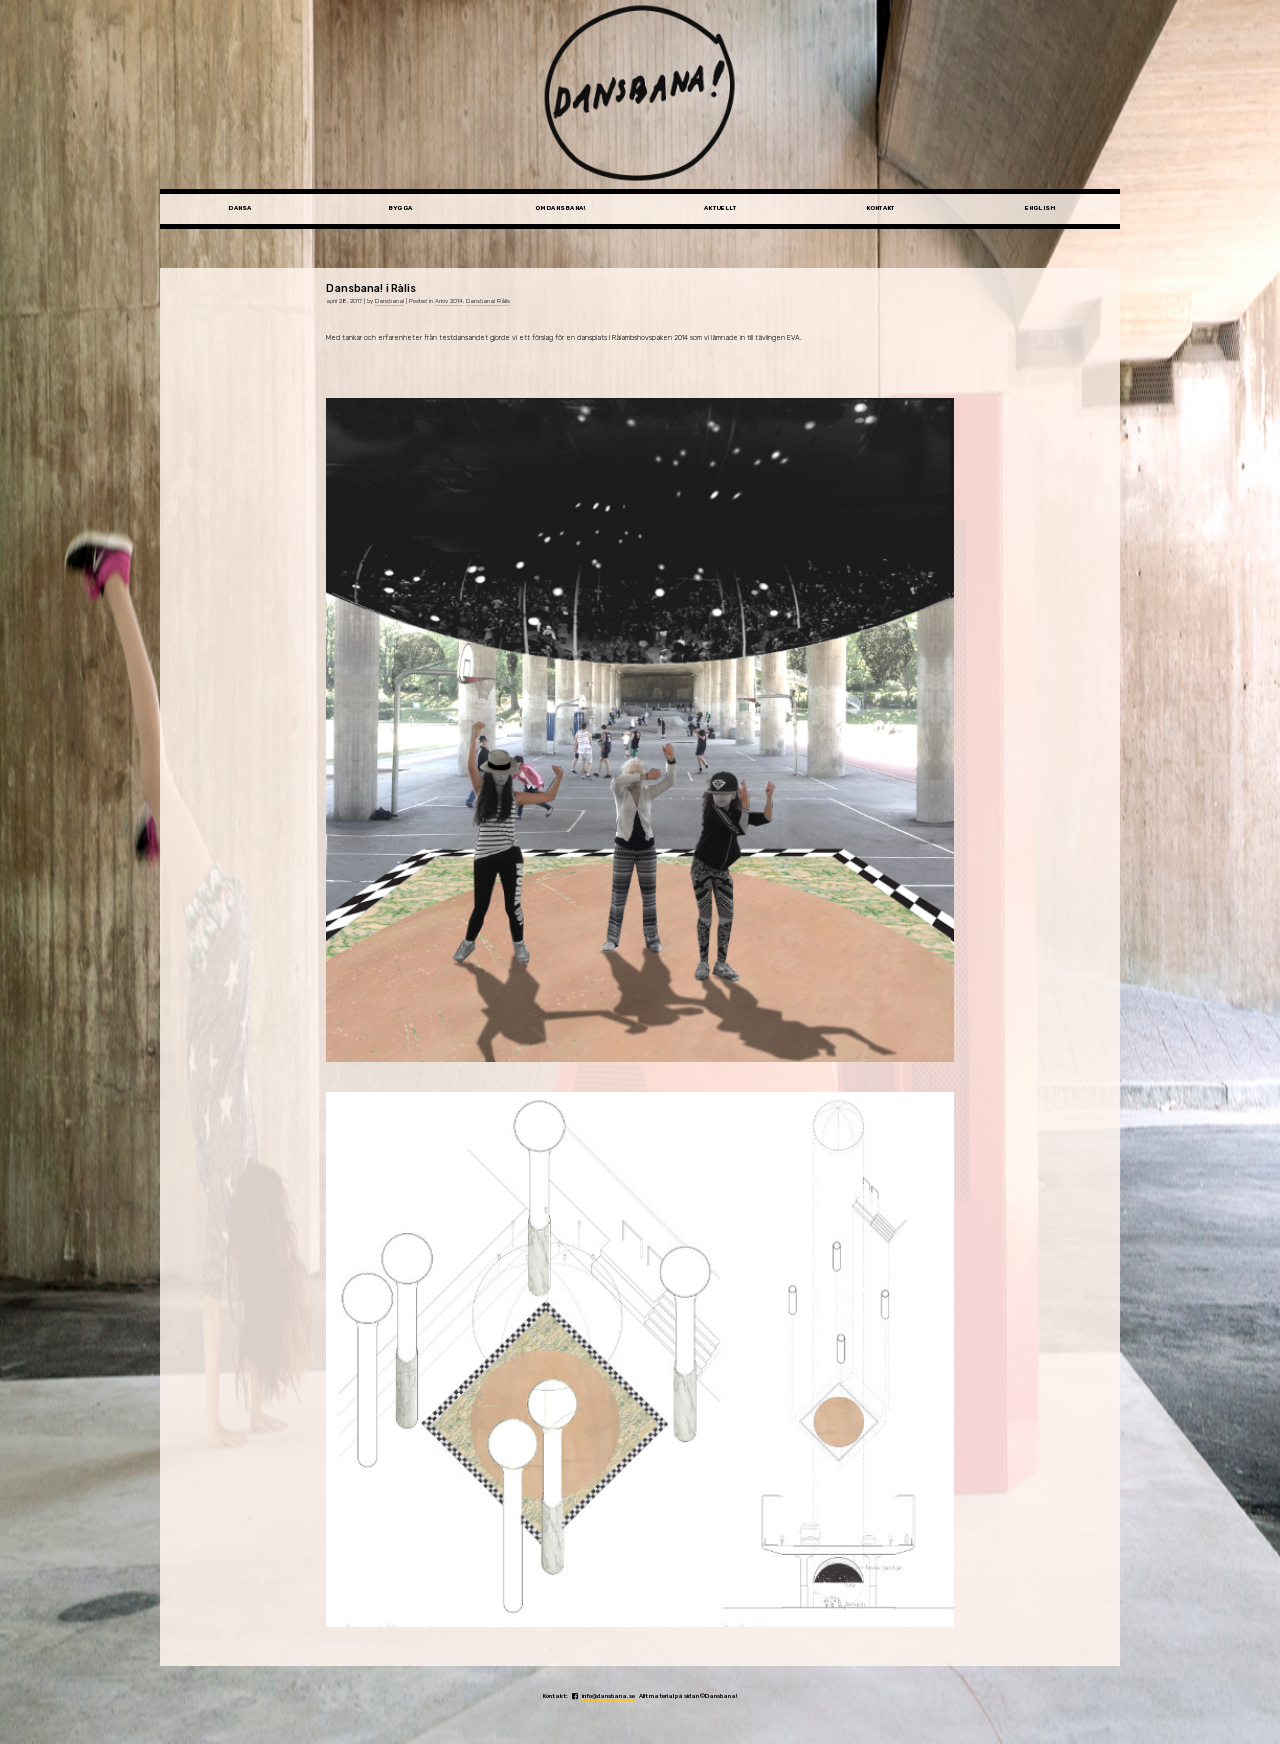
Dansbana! (389, 301)
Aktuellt (720, 208)
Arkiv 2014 (449, 301)
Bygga (400, 208)
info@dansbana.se (608, 1696)
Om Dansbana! (560, 208)
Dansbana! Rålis (488, 301)
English (1040, 208)
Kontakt (880, 208)
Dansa (239, 208)
